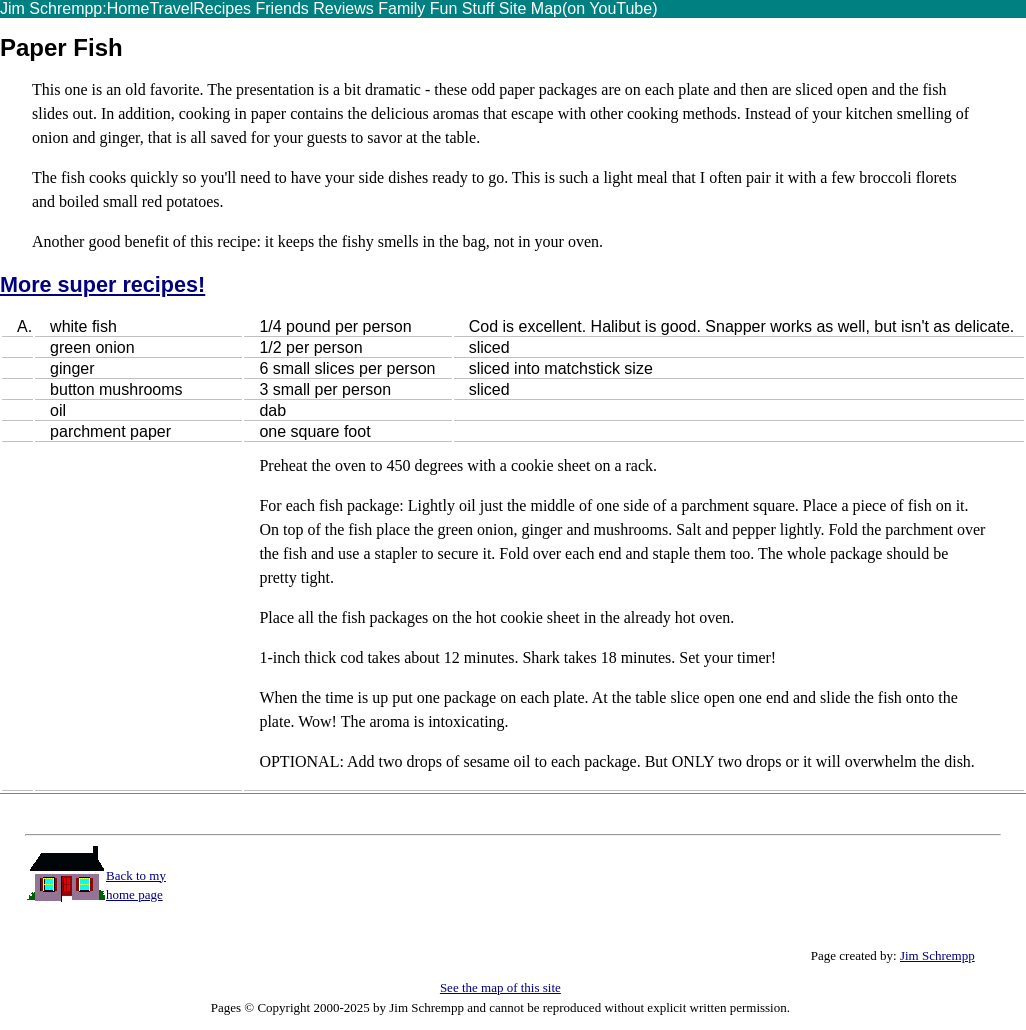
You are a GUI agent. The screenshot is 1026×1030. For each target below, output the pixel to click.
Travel (171, 8)
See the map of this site (500, 987)
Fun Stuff (459, 8)
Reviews (343, 8)
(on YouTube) (609, 8)
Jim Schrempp (937, 955)
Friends (280, 8)
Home (128, 8)
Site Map (528, 8)
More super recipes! (102, 284)
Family (401, 8)
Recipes (222, 8)
